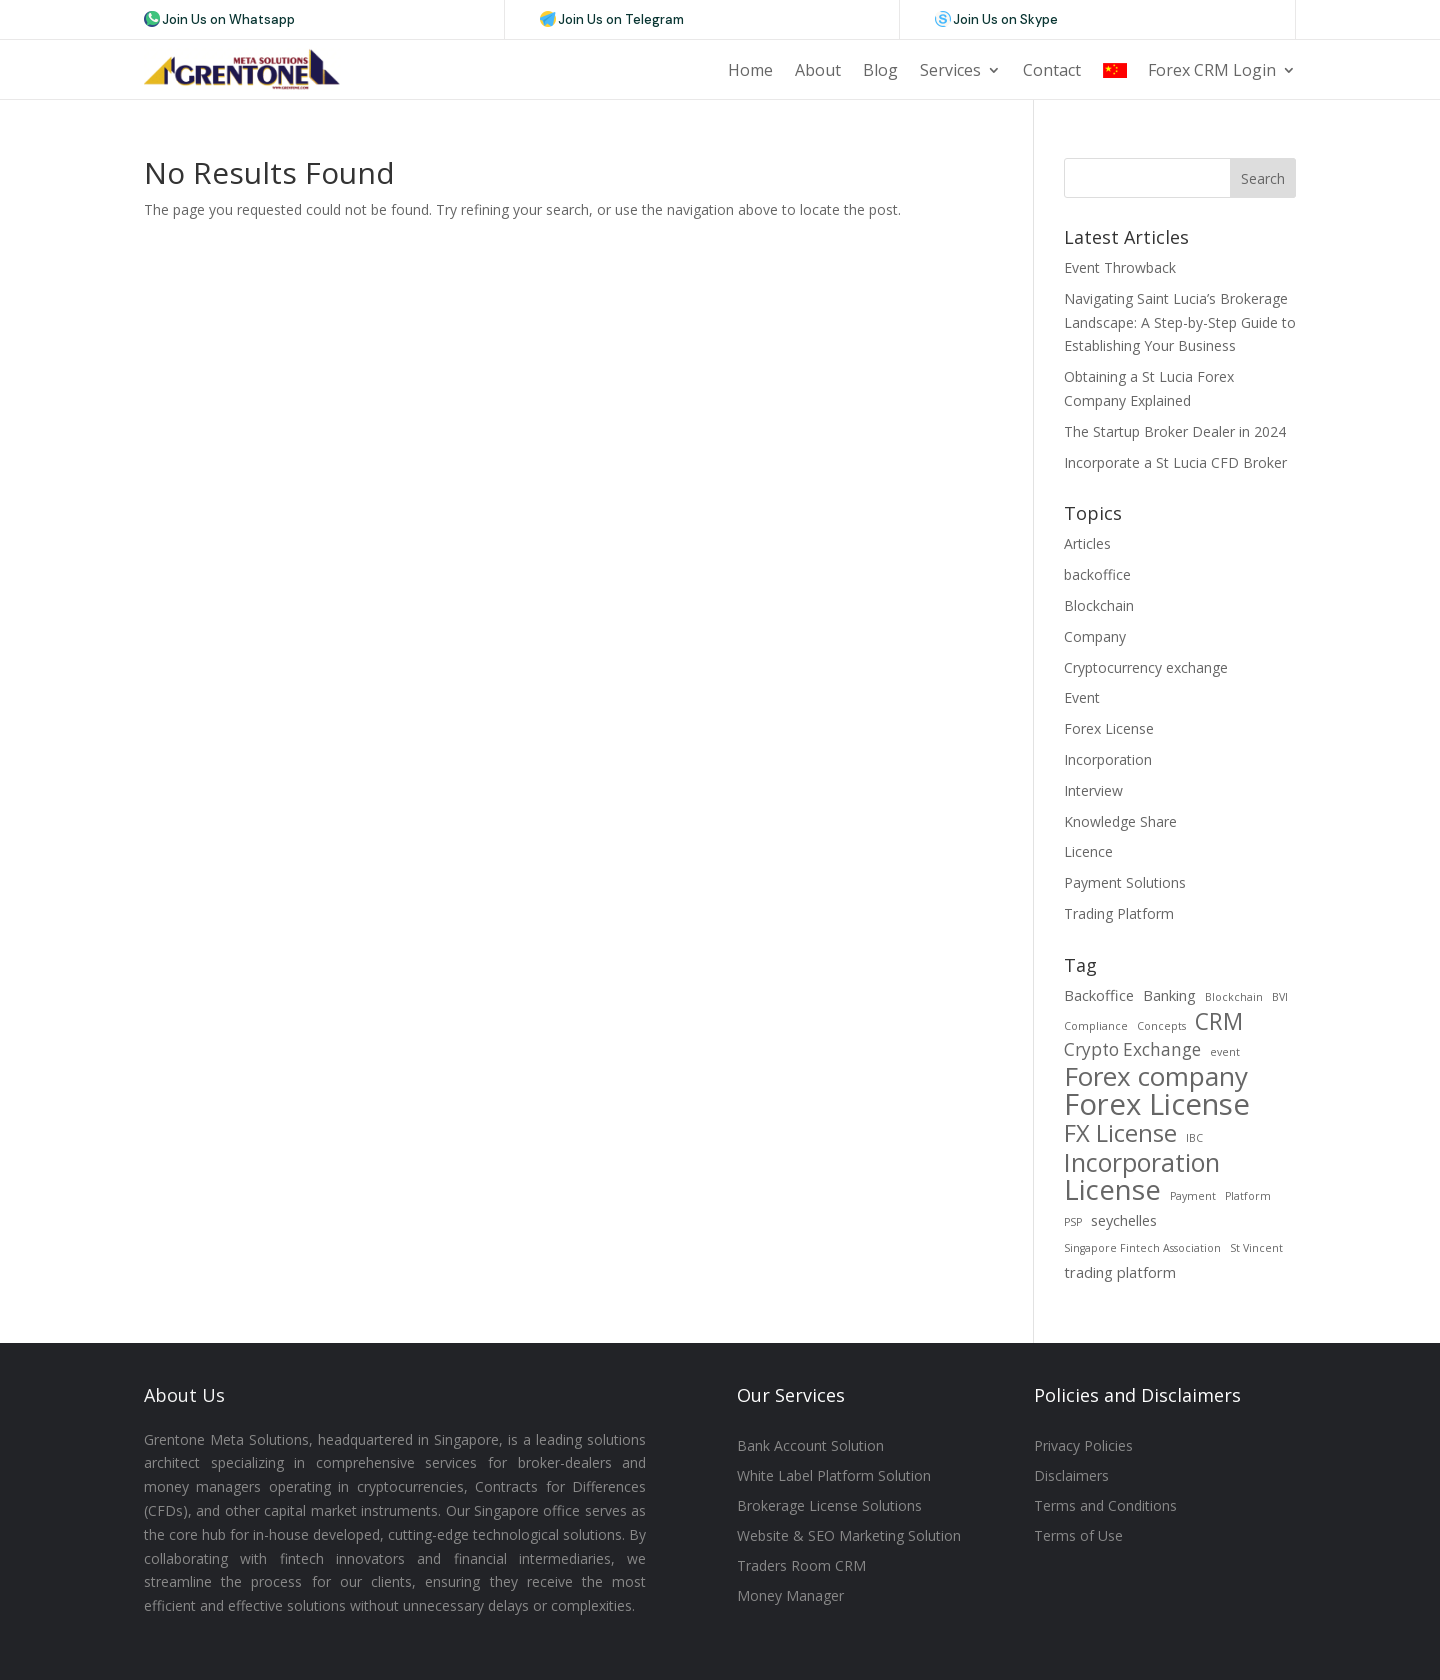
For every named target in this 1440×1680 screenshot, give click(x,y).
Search (1263, 178)
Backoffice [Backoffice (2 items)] (1099, 995)
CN (1114, 70)
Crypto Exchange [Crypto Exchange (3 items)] (1132, 1049)
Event (1082, 697)
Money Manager (790, 1597)
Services (950, 70)
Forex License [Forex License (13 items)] (1157, 1105)
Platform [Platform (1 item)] (1248, 1196)
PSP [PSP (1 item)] (1073, 1222)
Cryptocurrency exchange (1146, 667)
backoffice (1097, 574)
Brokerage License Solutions (829, 1507)
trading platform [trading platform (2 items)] (1120, 1272)
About (818, 70)
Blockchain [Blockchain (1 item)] (1234, 997)
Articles (1087, 543)
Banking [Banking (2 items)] (1169, 995)
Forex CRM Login (1212, 70)
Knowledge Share (1120, 821)
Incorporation (1108, 759)
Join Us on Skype (1005, 19)
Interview (1093, 790)
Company (1095, 636)
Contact (1052, 70)
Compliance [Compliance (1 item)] (1096, 1026)
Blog (880, 70)
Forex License (1109, 728)
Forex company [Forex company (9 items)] (1156, 1077)
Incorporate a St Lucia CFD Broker (1175, 462)
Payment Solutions (1125, 882)
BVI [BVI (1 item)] (1280, 997)
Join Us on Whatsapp (228, 19)
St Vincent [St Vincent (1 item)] (1256, 1248)
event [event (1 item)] (1225, 1052)
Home (750, 70)
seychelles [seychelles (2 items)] (1124, 1220)
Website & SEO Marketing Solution (849, 1537)
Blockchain (1099, 605)
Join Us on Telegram (621, 19)
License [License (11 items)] (1112, 1190)
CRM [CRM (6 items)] (1219, 1022)
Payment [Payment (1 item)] (1193, 1196)
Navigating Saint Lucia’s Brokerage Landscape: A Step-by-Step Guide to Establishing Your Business (1180, 322)
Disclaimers (1071, 1477)
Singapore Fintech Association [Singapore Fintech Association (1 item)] (1142, 1248)
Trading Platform (1119, 913)
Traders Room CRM (801, 1567)
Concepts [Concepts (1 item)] (1161, 1026)
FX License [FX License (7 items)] (1120, 1134)
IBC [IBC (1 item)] (1194, 1138)
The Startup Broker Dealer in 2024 (1175, 431)
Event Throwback (1120, 267)
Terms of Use (1078, 1537)
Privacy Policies (1083, 1447)
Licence (1088, 851)
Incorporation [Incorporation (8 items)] (1142, 1163)
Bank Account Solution (810, 1447)
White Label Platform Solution (834, 1477)
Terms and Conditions (1105, 1507)
